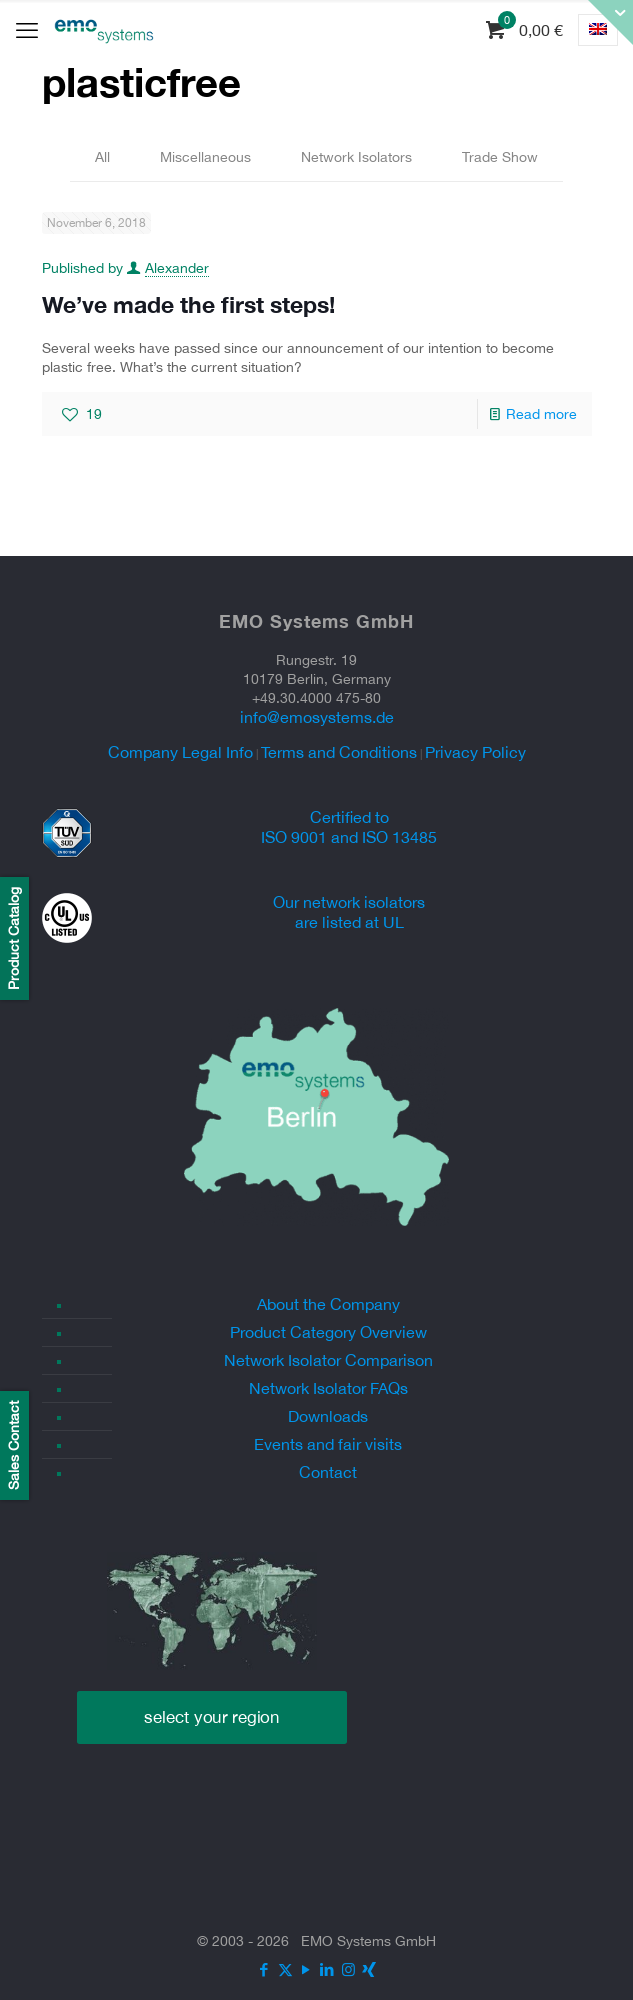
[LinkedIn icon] (327, 1969)
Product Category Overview (328, 1332)
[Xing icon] (369, 1969)
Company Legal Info (180, 752)
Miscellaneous (205, 157)
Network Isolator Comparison (328, 1360)
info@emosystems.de (317, 717)
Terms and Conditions (339, 752)
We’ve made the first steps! (188, 304)
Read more (541, 414)
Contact (328, 1472)
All (102, 157)
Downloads (328, 1416)
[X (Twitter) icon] (285, 1969)
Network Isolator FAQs (328, 1388)
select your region (212, 1717)
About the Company (328, 1304)
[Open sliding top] (610, 22)
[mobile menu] (27, 30)
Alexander (177, 268)
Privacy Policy (475, 752)
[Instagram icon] (348, 1969)
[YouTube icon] (306, 1969)
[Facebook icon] (264, 1969)
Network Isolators (356, 157)
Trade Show (500, 157)
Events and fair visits (328, 1444)
